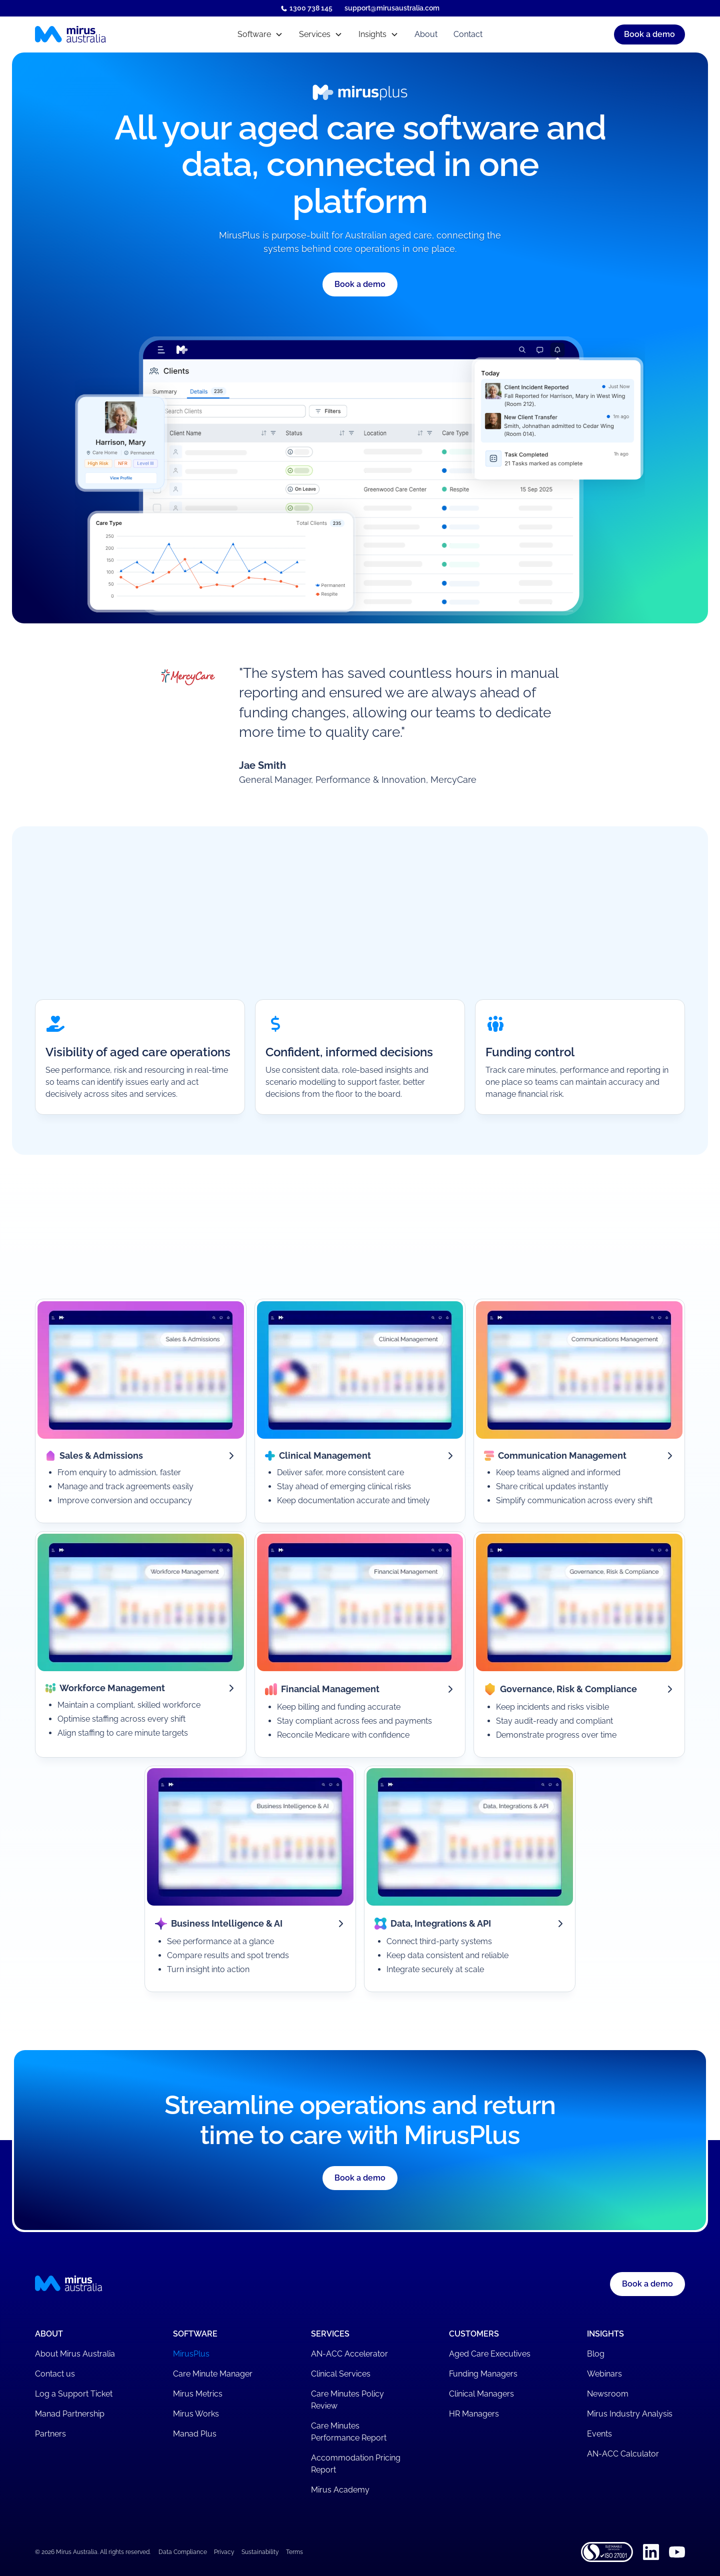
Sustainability (260, 2552)
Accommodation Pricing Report (355, 2464)
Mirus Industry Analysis (629, 2414)
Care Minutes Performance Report (348, 2432)
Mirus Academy (340, 2490)
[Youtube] (677, 2552)
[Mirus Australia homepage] (114, 34)
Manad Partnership (69, 2414)
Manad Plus (194, 2434)
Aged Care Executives (489, 2354)
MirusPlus (191, 2354)
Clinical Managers (481, 2394)
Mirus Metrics (197, 2394)
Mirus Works (196, 2414)
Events (599, 2434)
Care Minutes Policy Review (347, 2400)
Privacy (224, 2552)
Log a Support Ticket (73, 2394)
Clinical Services (340, 2374)
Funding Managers (483, 2374)
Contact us (55, 2374)
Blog (595, 2354)
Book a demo (647, 2284)
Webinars (604, 2374)
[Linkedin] (651, 2552)
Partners (50, 2434)
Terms (294, 2552)
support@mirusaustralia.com (392, 8)
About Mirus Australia (75, 2354)
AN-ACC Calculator (623, 2454)
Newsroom (607, 2394)
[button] (260, 34)
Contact (468, 34)
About (426, 34)
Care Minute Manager (212, 2374)
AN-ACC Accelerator (349, 2354)
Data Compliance (182, 2552)
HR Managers (474, 2414)
